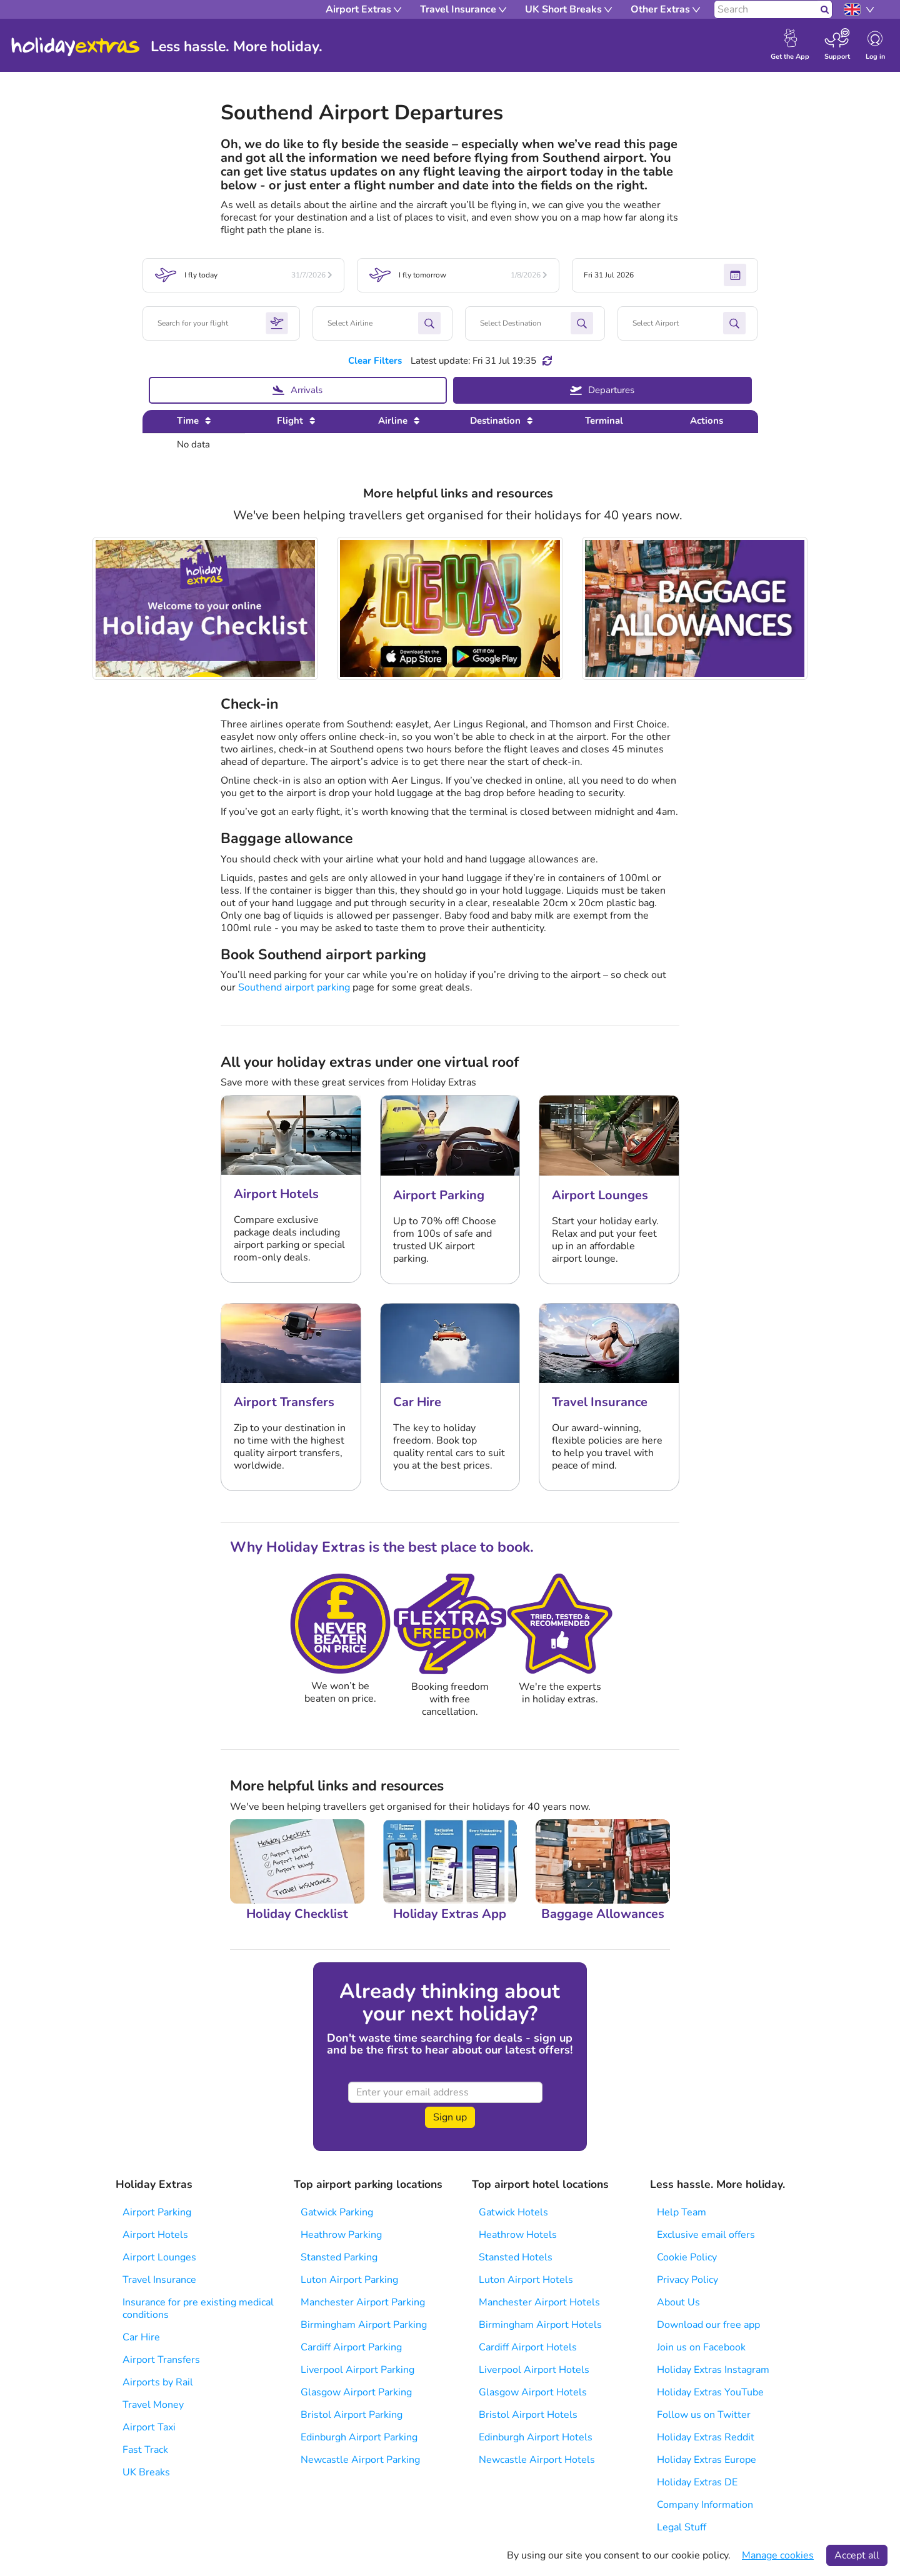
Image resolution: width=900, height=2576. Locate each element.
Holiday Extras (75, 47)
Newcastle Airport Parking (360, 2460)
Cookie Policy (687, 2257)
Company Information (705, 2505)
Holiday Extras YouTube (710, 2392)
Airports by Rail (157, 2382)
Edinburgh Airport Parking (359, 2437)
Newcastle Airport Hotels (537, 2460)
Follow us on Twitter (704, 2415)
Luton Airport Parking (349, 2280)
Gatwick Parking (337, 2212)
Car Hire (141, 2337)
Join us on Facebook (701, 2347)
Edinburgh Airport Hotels (535, 2437)
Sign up (450, 2117)
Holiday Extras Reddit (705, 2437)
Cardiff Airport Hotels (528, 2347)
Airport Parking (156, 2212)
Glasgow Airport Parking (356, 2392)
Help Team (681, 2212)
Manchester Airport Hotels (539, 2302)
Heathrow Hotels (518, 2235)
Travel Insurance (159, 2280)
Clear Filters (375, 360)
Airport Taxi (149, 2427)
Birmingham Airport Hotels (540, 2325)
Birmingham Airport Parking (364, 2325)
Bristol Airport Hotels (528, 2415)
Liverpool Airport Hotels (534, 2370)
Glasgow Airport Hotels (533, 2392)
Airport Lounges (159, 2257)
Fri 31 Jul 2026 (665, 275)
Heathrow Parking (341, 2235)
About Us (678, 2302)
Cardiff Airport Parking (351, 2347)
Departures (602, 390)
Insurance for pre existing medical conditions (198, 2308)
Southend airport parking (294, 987)
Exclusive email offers (706, 2235)
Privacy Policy (687, 2280)
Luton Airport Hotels (526, 2280)
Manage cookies (778, 2555)
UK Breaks (146, 2472)
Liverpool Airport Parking (357, 2370)
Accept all (856, 2555)
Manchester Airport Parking (363, 2302)
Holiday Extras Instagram (713, 2370)
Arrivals (297, 390)
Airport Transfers (161, 2360)
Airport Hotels (155, 2235)
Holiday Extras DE (697, 2482)
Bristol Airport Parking (351, 2415)
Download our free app (708, 2325)
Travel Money (153, 2405)
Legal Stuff (681, 2527)
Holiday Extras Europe (706, 2460)
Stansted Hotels (515, 2257)
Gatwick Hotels (513, 2212)
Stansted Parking (339, 2257)
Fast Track (145, 2450)
